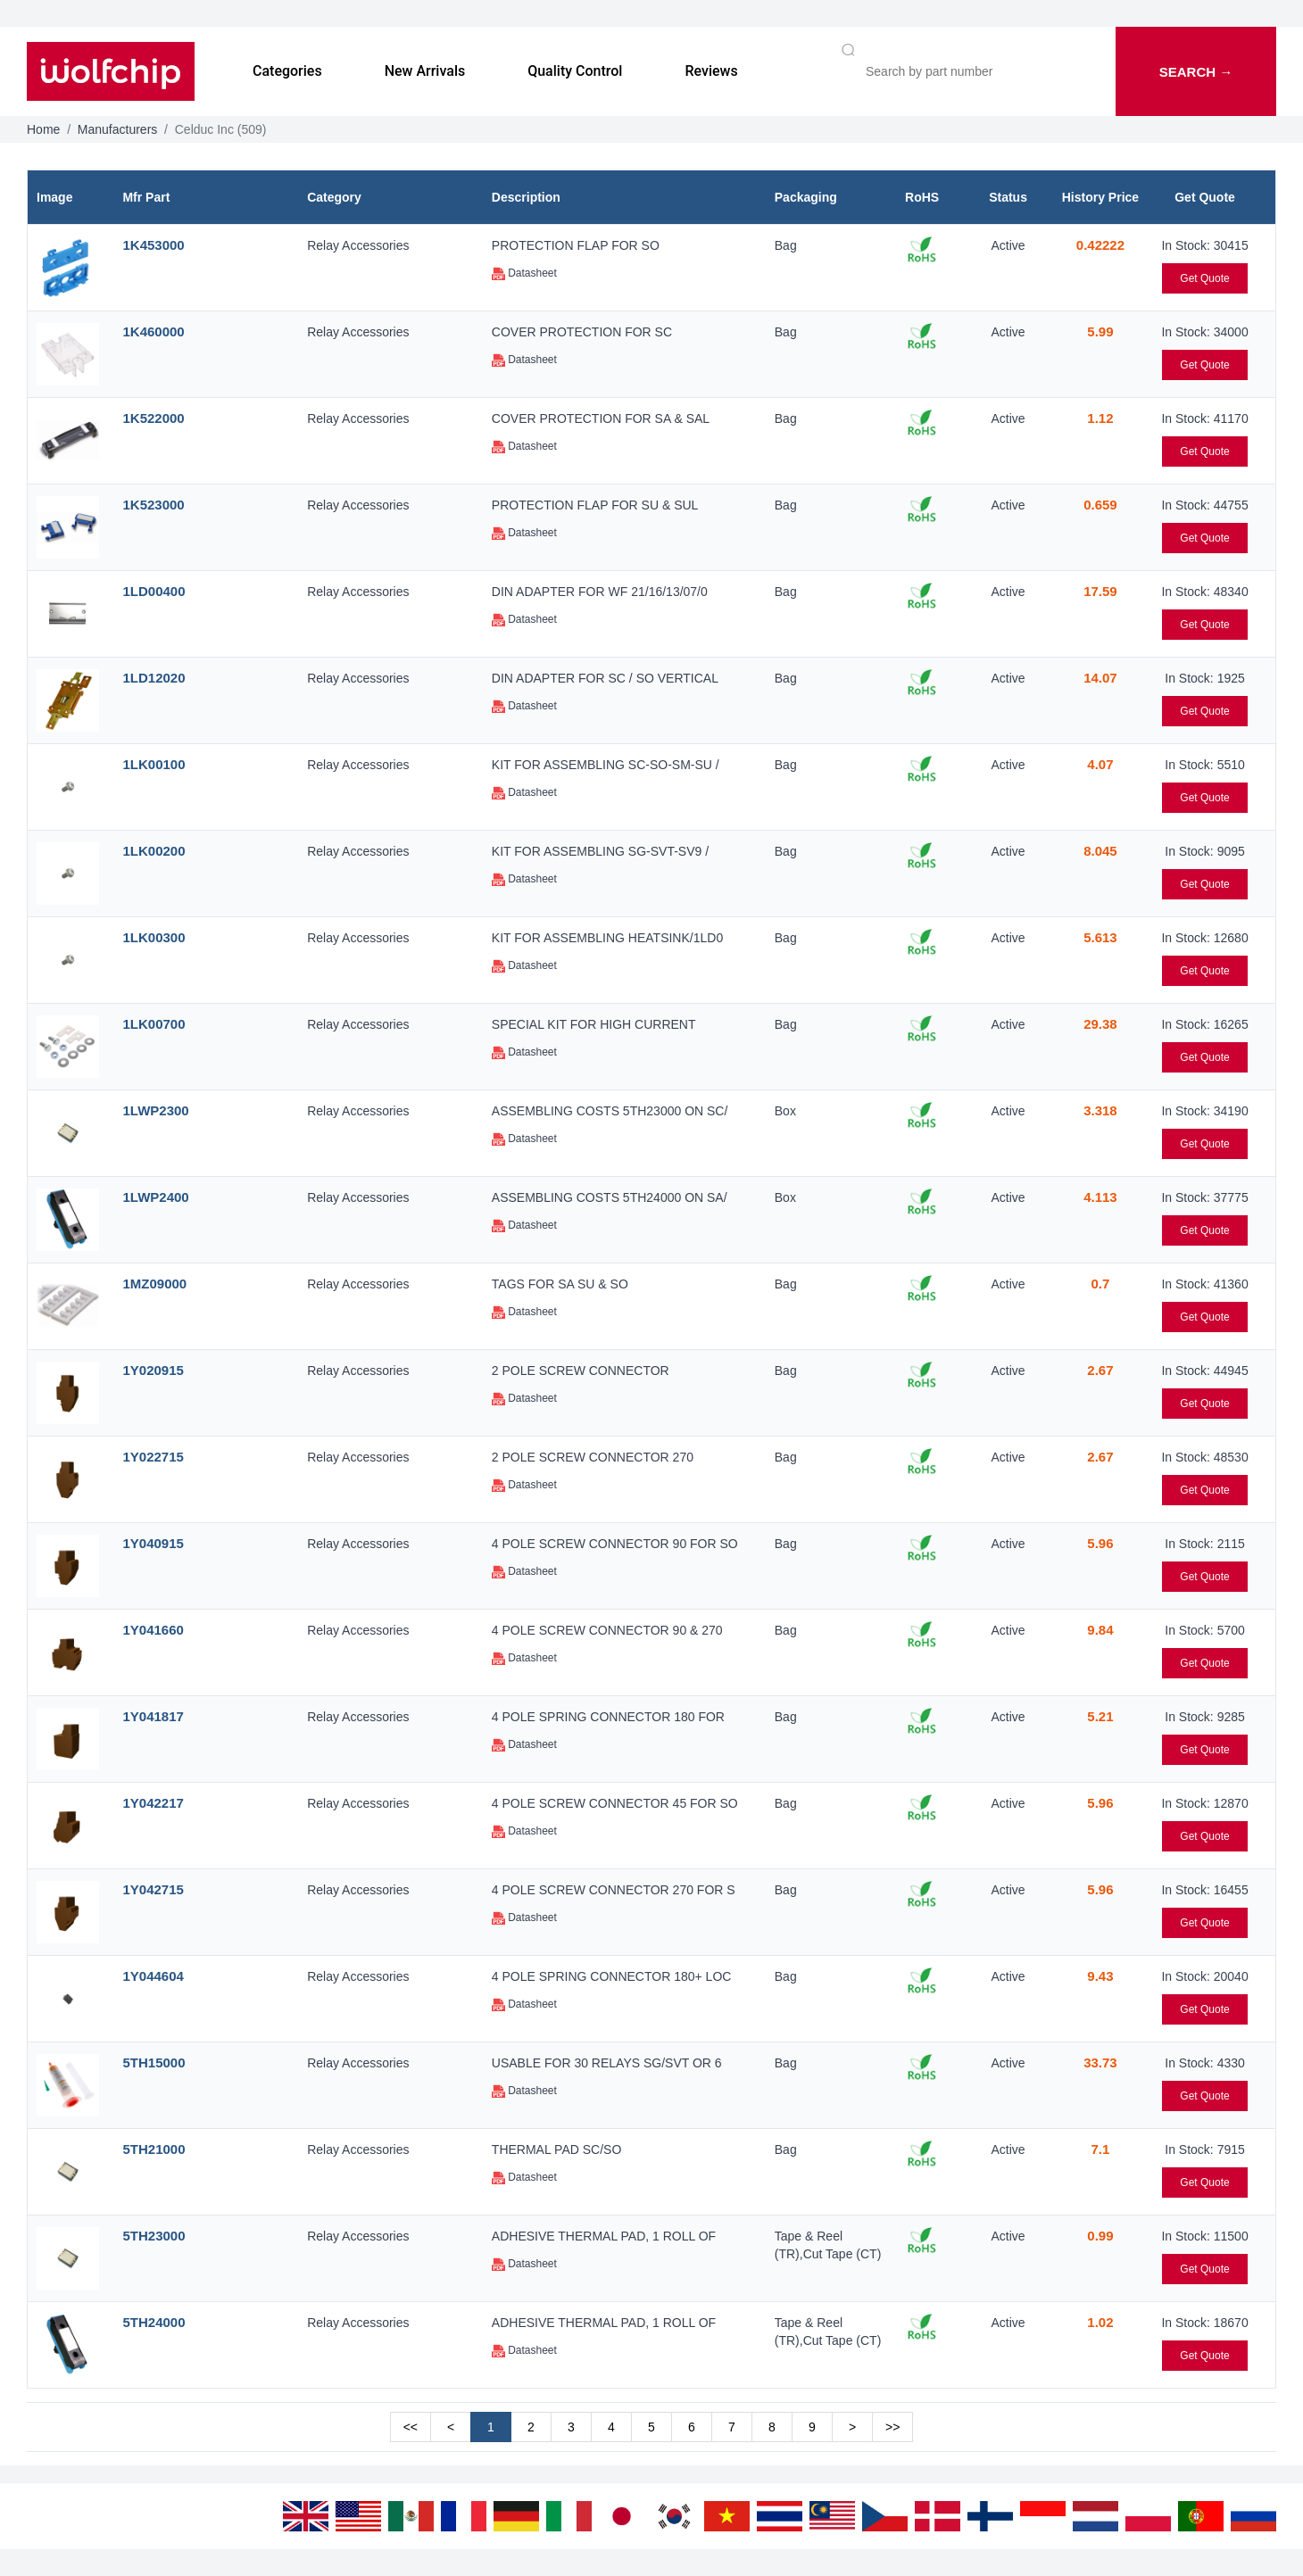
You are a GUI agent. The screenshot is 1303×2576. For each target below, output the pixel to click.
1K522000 (153, 418)
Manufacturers (117, 129)
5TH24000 (153, 2322)
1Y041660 (152, 1629)
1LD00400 (153, 591)
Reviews (711, 70)
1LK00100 (153, 764)
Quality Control (574, 70)
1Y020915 (152, 1370)
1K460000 (153, 331)
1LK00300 (153, 937)
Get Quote (1204, 278)
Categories (287, 70)
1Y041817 (152, 1716)
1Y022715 (152, 1456)
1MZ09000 (154, 1283)
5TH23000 (153, 2235)
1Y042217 (152, 1802)
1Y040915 (152, 1543)
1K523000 (153, 504)
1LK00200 (153, 850)
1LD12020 (153, 677)
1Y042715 (152, 1889)
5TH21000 (153, 2149)
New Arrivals (425, 70)
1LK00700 (153, 1023)
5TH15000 (153, 2062)
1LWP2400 (155, 1197)
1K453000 (153, 245)
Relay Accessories (358, 245)
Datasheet (524, 273)
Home (43, 129)
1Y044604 (152, 1976)
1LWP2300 (155, 1110)
